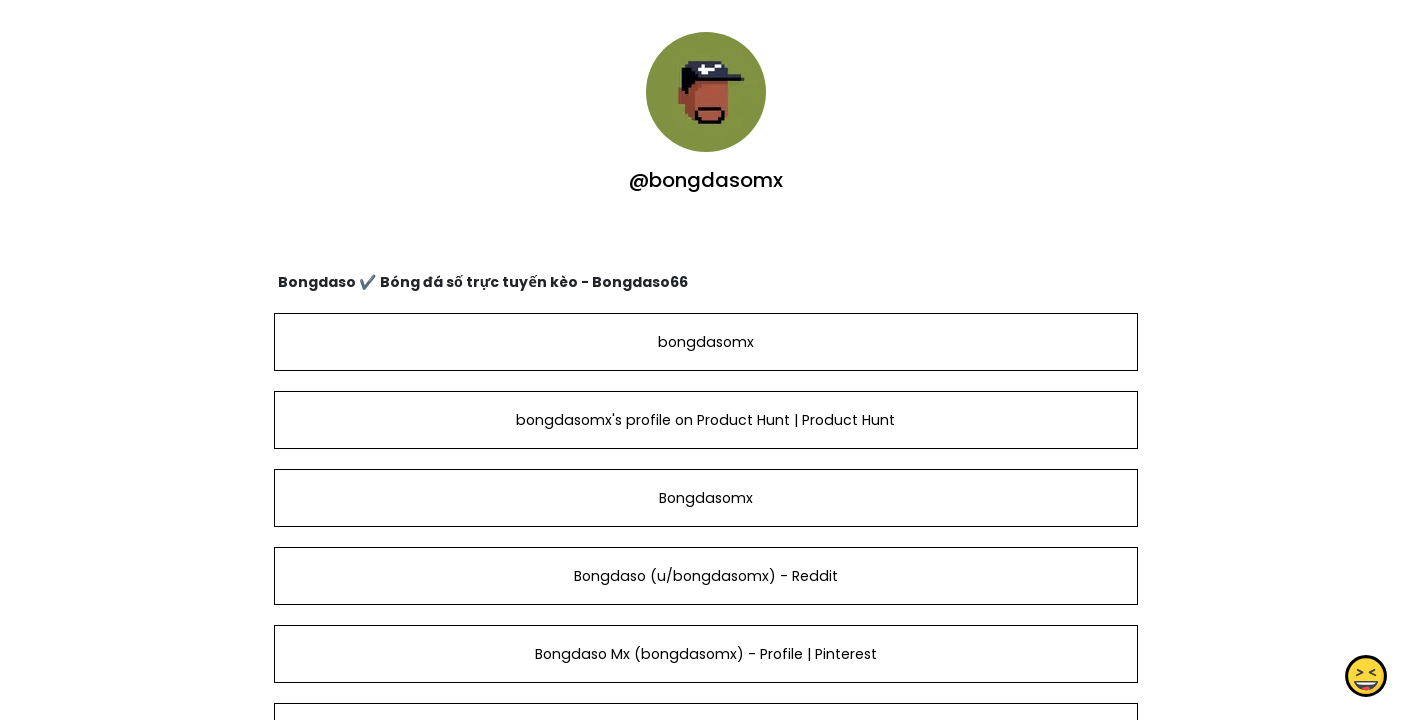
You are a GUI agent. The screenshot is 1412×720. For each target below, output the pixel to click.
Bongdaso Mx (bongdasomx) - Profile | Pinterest (706, 654)
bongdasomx (706, 342)
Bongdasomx (706, 498)
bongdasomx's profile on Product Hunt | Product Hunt (705, 420)
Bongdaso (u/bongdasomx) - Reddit (706, 576)
